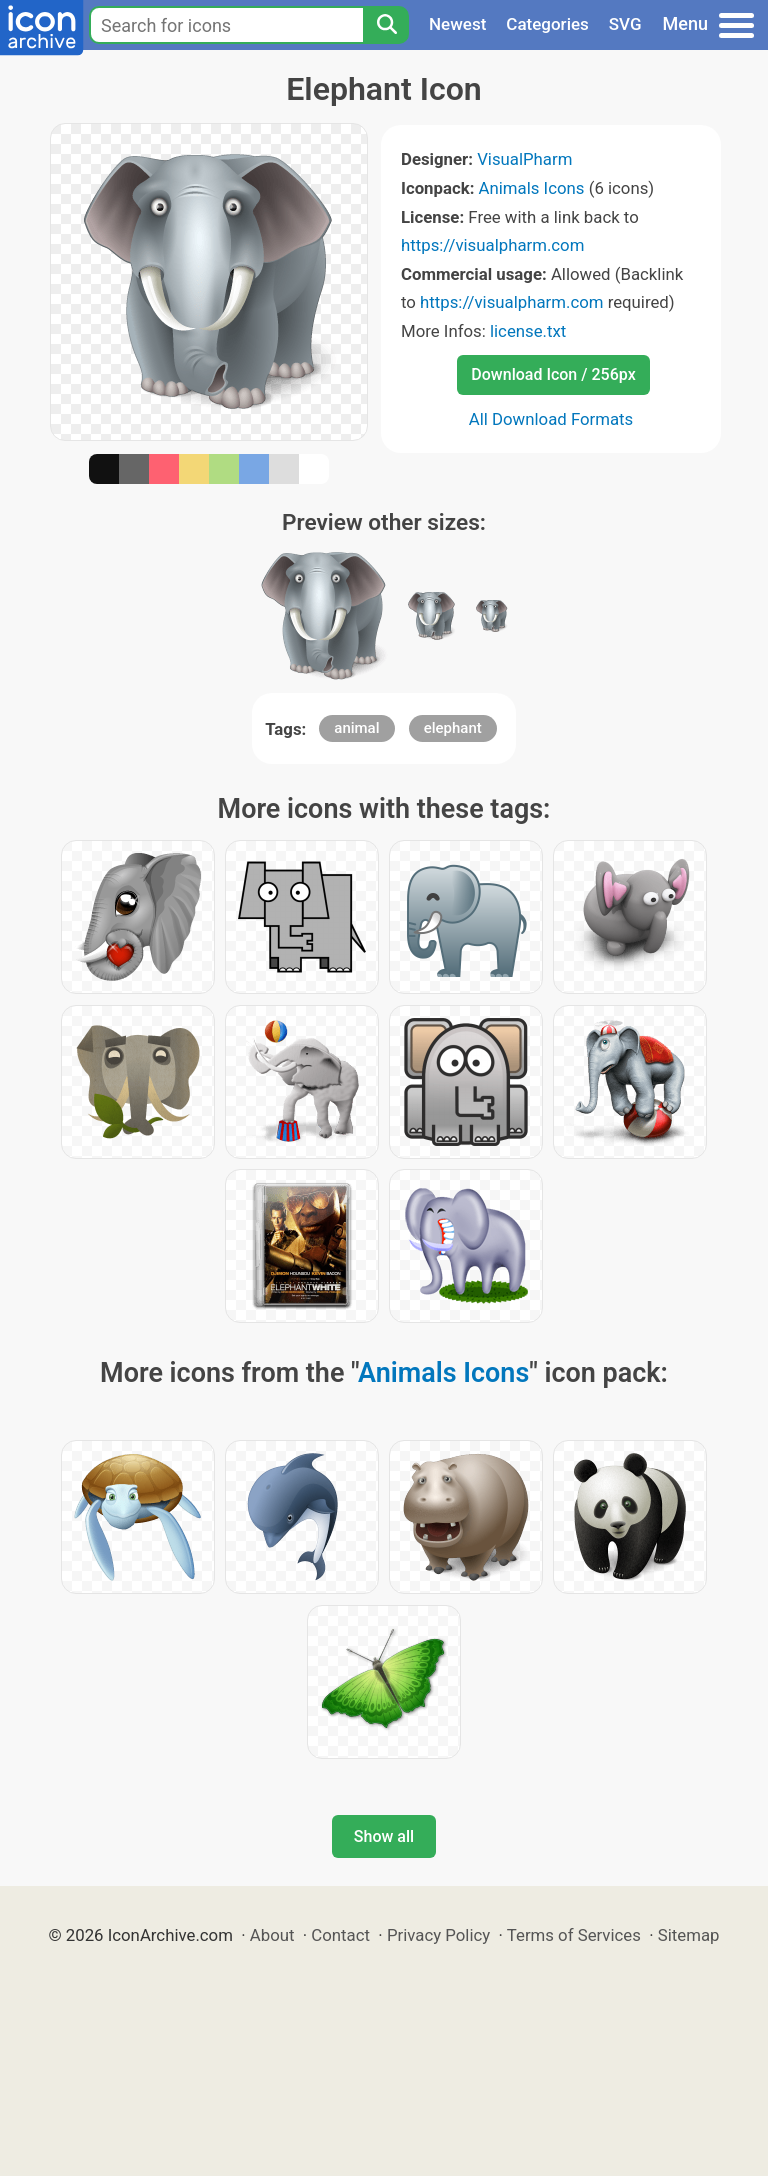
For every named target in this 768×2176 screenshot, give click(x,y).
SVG (625, 24)
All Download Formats (551, 419)
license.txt (528, 331)
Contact (340, 1935)
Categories (547, 24)
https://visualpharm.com (492, 245)
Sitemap (689, 1935)
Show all (384, 1836)
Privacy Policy (438, 1935)
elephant (453, 728)
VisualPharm (524, 159)
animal (356, 728)
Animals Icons (532, 188)
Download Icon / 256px (553, 374)
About (272, 1935)
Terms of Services (574, 1935)
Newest (457, 24)
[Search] (386, 25)
